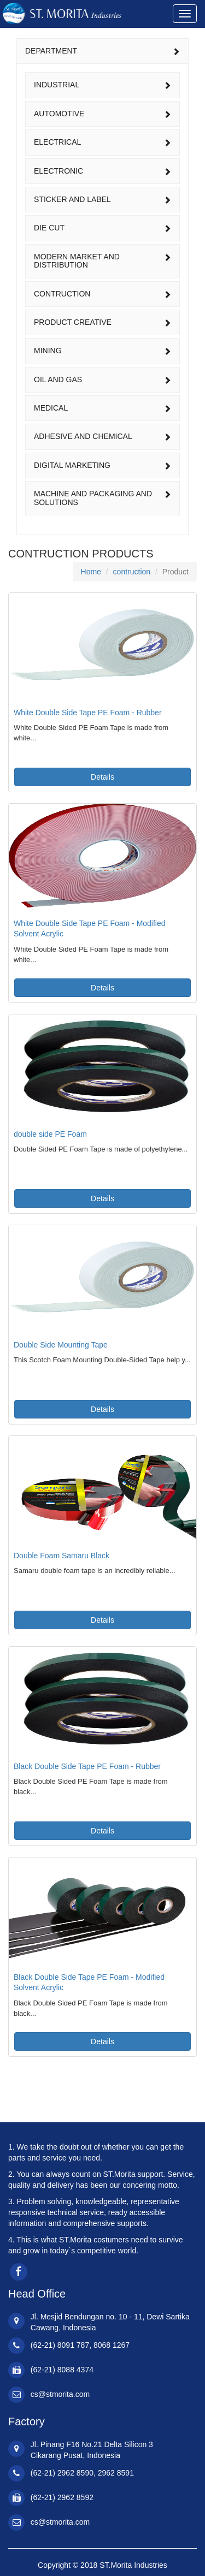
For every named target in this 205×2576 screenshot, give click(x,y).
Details (102, 777)
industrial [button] (102, 84)
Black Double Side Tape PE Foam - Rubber (87, 1766)
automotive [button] (102, 113)
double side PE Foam (50, 1134)
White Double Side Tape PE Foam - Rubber (88, 712)
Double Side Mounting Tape (61, 1344)
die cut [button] (102, 227)
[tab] (102, 51)
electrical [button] (102, 142)
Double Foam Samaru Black (61, 1555)
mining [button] (102, 350)
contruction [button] (102, 293)
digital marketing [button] (102, 465)
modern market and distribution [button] (102, 260)
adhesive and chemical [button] (102, 436)
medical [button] (102, 407)
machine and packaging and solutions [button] (102, 497)
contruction (131, 571)
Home (91, 571)
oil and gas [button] (102, 379)
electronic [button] (102, 171)
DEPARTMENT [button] (102, 50)
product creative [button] (102, 322)
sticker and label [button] (102, 199)
